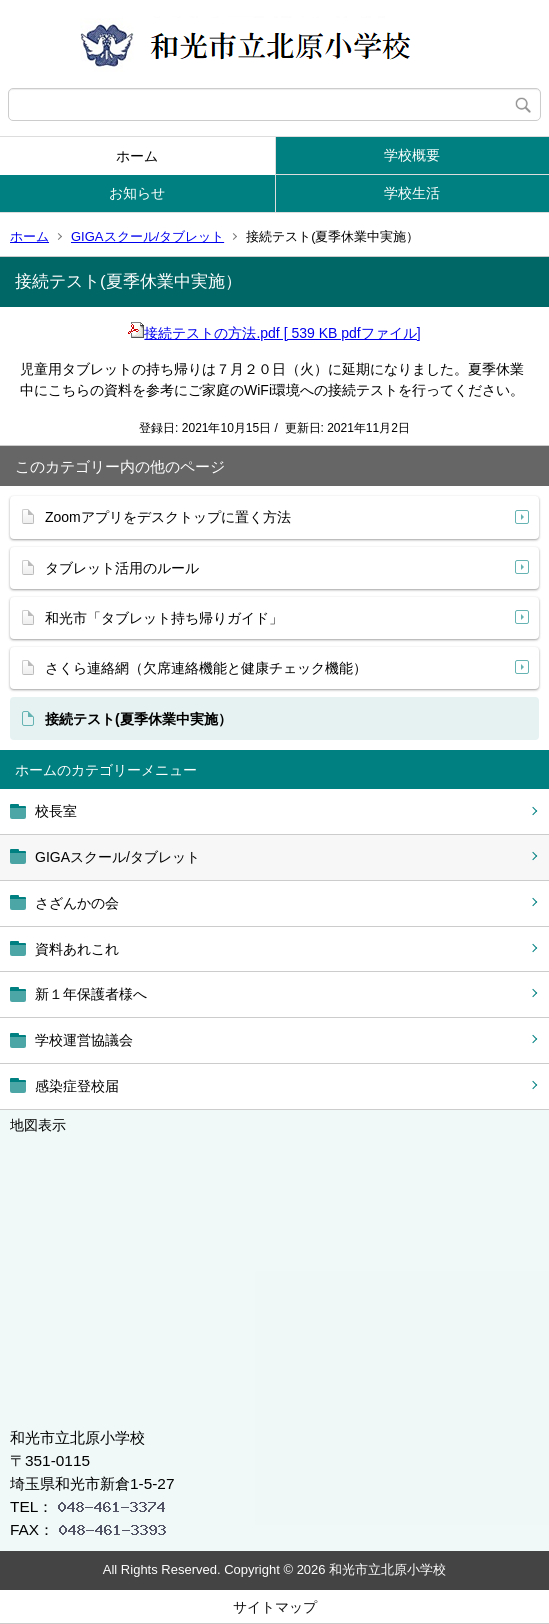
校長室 (56, 811)
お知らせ (137, 193)
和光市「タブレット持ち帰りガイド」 (164, 618)
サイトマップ (275, 1607)
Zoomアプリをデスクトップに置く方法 (168, 517)
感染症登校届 (77, 1086)
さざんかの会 (77, 903)
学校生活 (412, 193)
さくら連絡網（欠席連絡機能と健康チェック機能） (206, 668)
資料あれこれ (77, 949)
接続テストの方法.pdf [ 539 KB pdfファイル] (274, 333)
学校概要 (412, 155)
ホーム (137, 156)
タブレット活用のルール (122, 568)
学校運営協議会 (84, 1040)
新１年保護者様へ (91, 994)
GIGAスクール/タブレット (147, 236)
